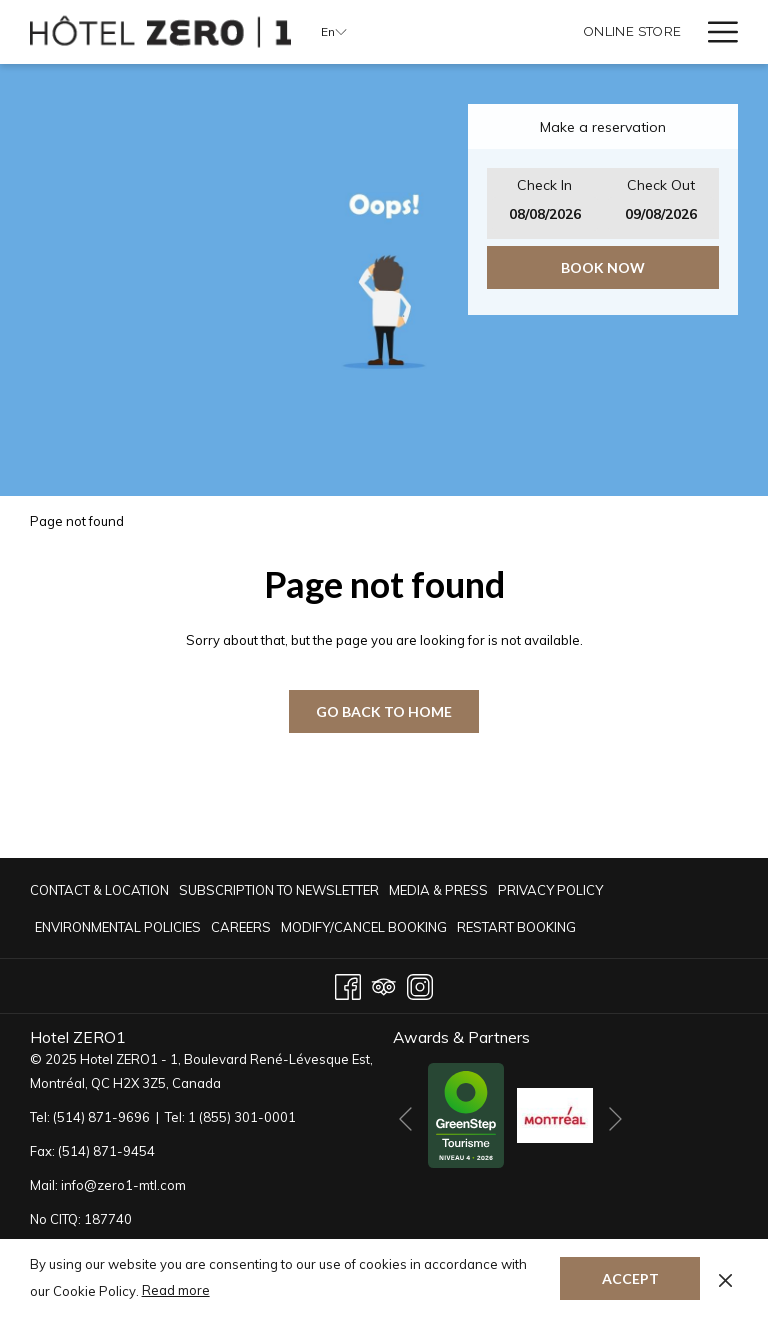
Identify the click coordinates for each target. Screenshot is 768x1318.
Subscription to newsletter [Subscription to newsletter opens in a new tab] (279, 893)
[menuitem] (102, 889)
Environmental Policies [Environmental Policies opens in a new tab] (118, 930)
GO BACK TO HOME (384, 711)
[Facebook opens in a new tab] (348, 983)
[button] (545, 203)
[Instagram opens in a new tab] (420, 983)
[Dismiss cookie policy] (725, 1278)
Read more (176, 1290)
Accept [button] (630, 1278)
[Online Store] (632, 32)
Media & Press (438, 890)
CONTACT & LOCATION (99, 890)
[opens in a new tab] (466, 1114)
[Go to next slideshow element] (615, 1118)
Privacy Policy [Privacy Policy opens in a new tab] (550, 893)
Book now (603, 267)
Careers (241, 927)
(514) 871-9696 (101, 1117)
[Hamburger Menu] (715, 32)
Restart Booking (516, 927)
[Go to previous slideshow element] (405, 1118)
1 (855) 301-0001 (242, 1117)
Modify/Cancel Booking (364, 927)
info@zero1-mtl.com (123, 1185)
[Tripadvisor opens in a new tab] (384, 983)
